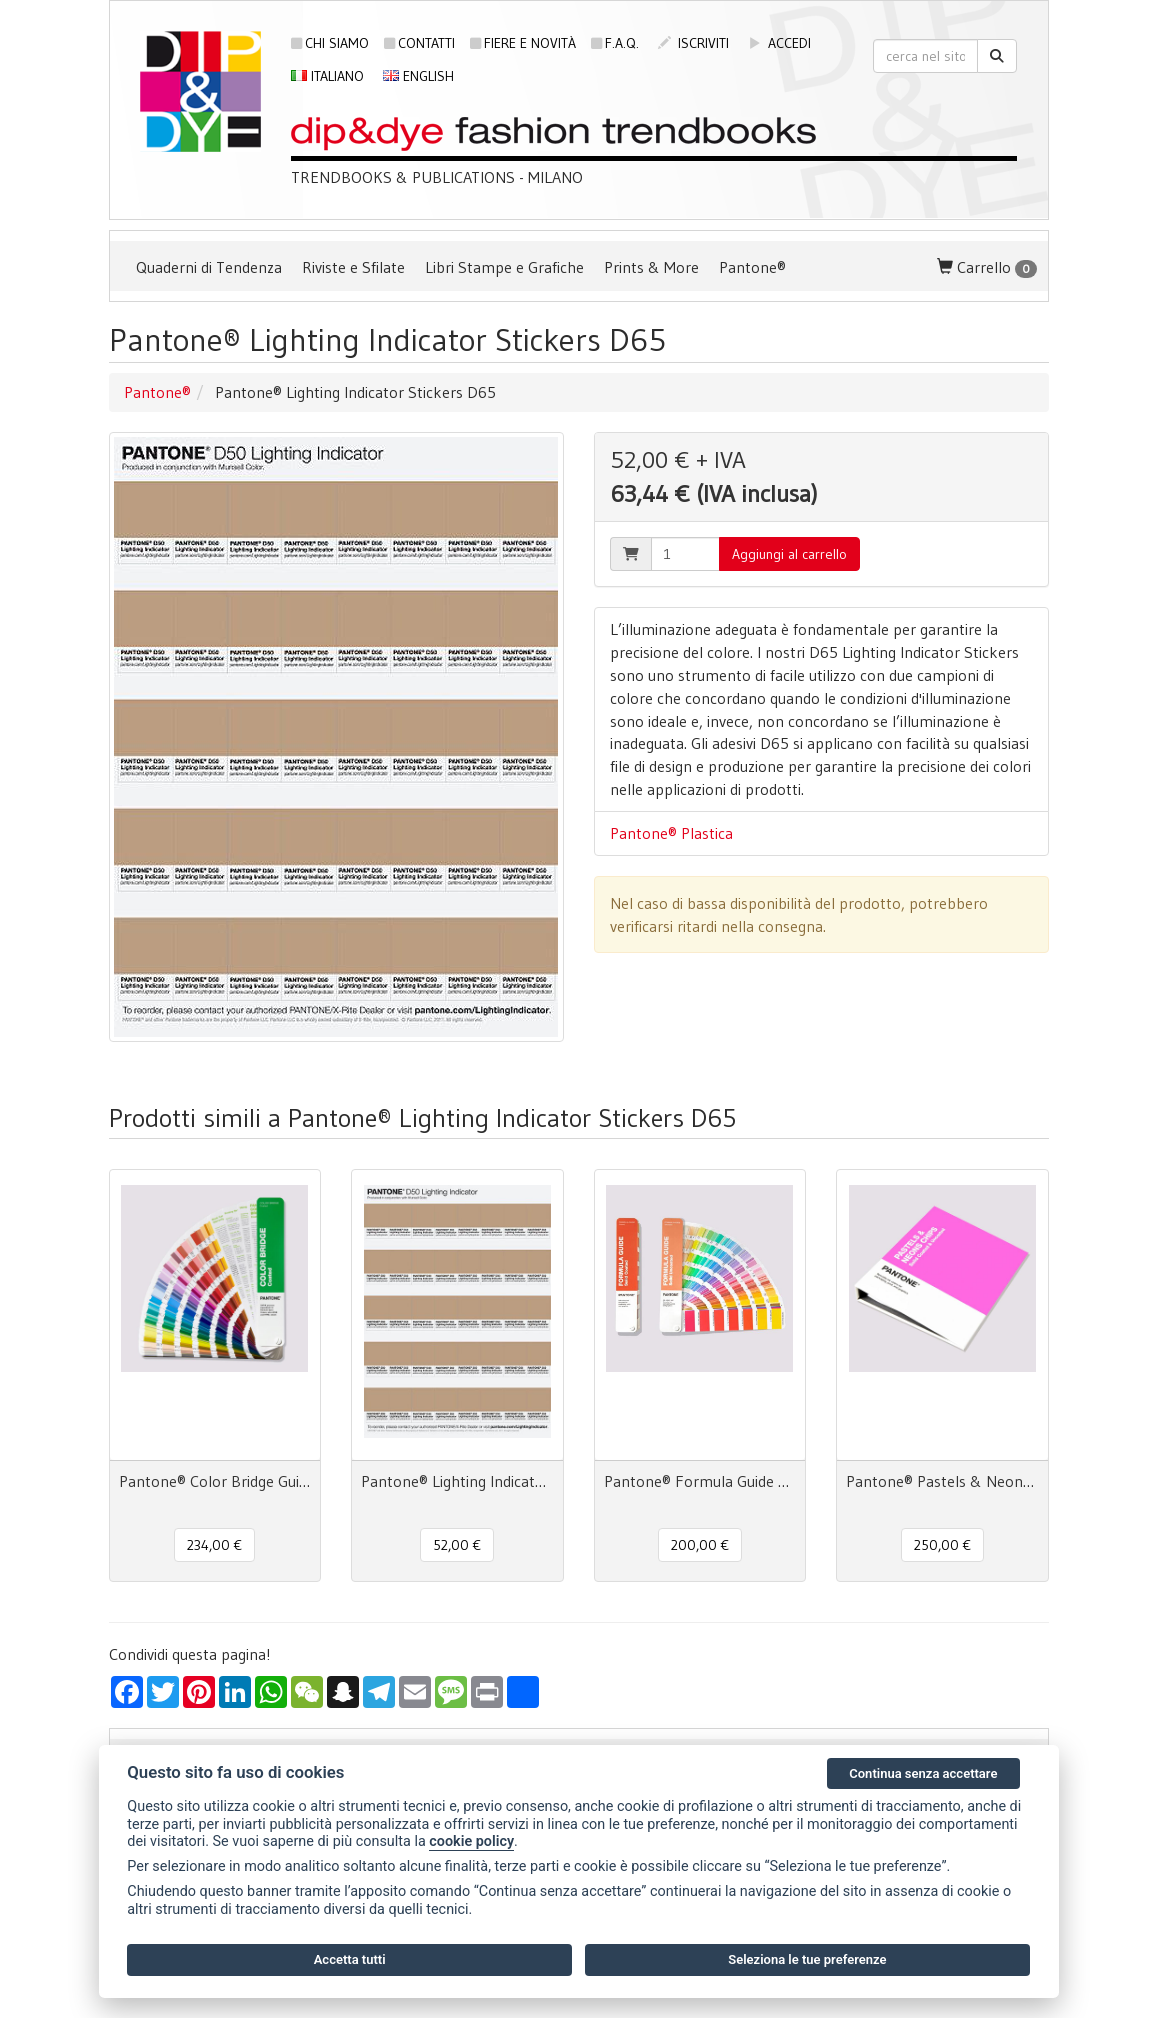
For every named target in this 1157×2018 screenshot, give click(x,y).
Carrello (987, 267)
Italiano (327, 76)
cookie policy (471, 1841)
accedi (779, 43)
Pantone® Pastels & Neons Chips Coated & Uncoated (942, 1481)
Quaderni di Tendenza (209, 267)
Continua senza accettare (923, 1773)
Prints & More (651, 267)
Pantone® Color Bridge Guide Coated (215, 1481)
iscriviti (693, 43)
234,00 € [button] (214, 1545)
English (418, 76)
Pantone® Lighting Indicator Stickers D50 (457, 1481)
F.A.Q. (615, 43)
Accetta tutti (350, 1959)
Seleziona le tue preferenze (807, 1959)
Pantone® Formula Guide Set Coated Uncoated (700, 1481)
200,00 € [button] (700, 1545)
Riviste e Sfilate (353, 267)
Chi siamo (330, 43)
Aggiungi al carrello (789, 554)
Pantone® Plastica (671, 833)
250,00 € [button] (942, 1545)
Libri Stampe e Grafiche (504, 267)
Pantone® (752, 267)
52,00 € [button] (457, 1545)
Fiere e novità (523, 43)
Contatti (419, 43)
